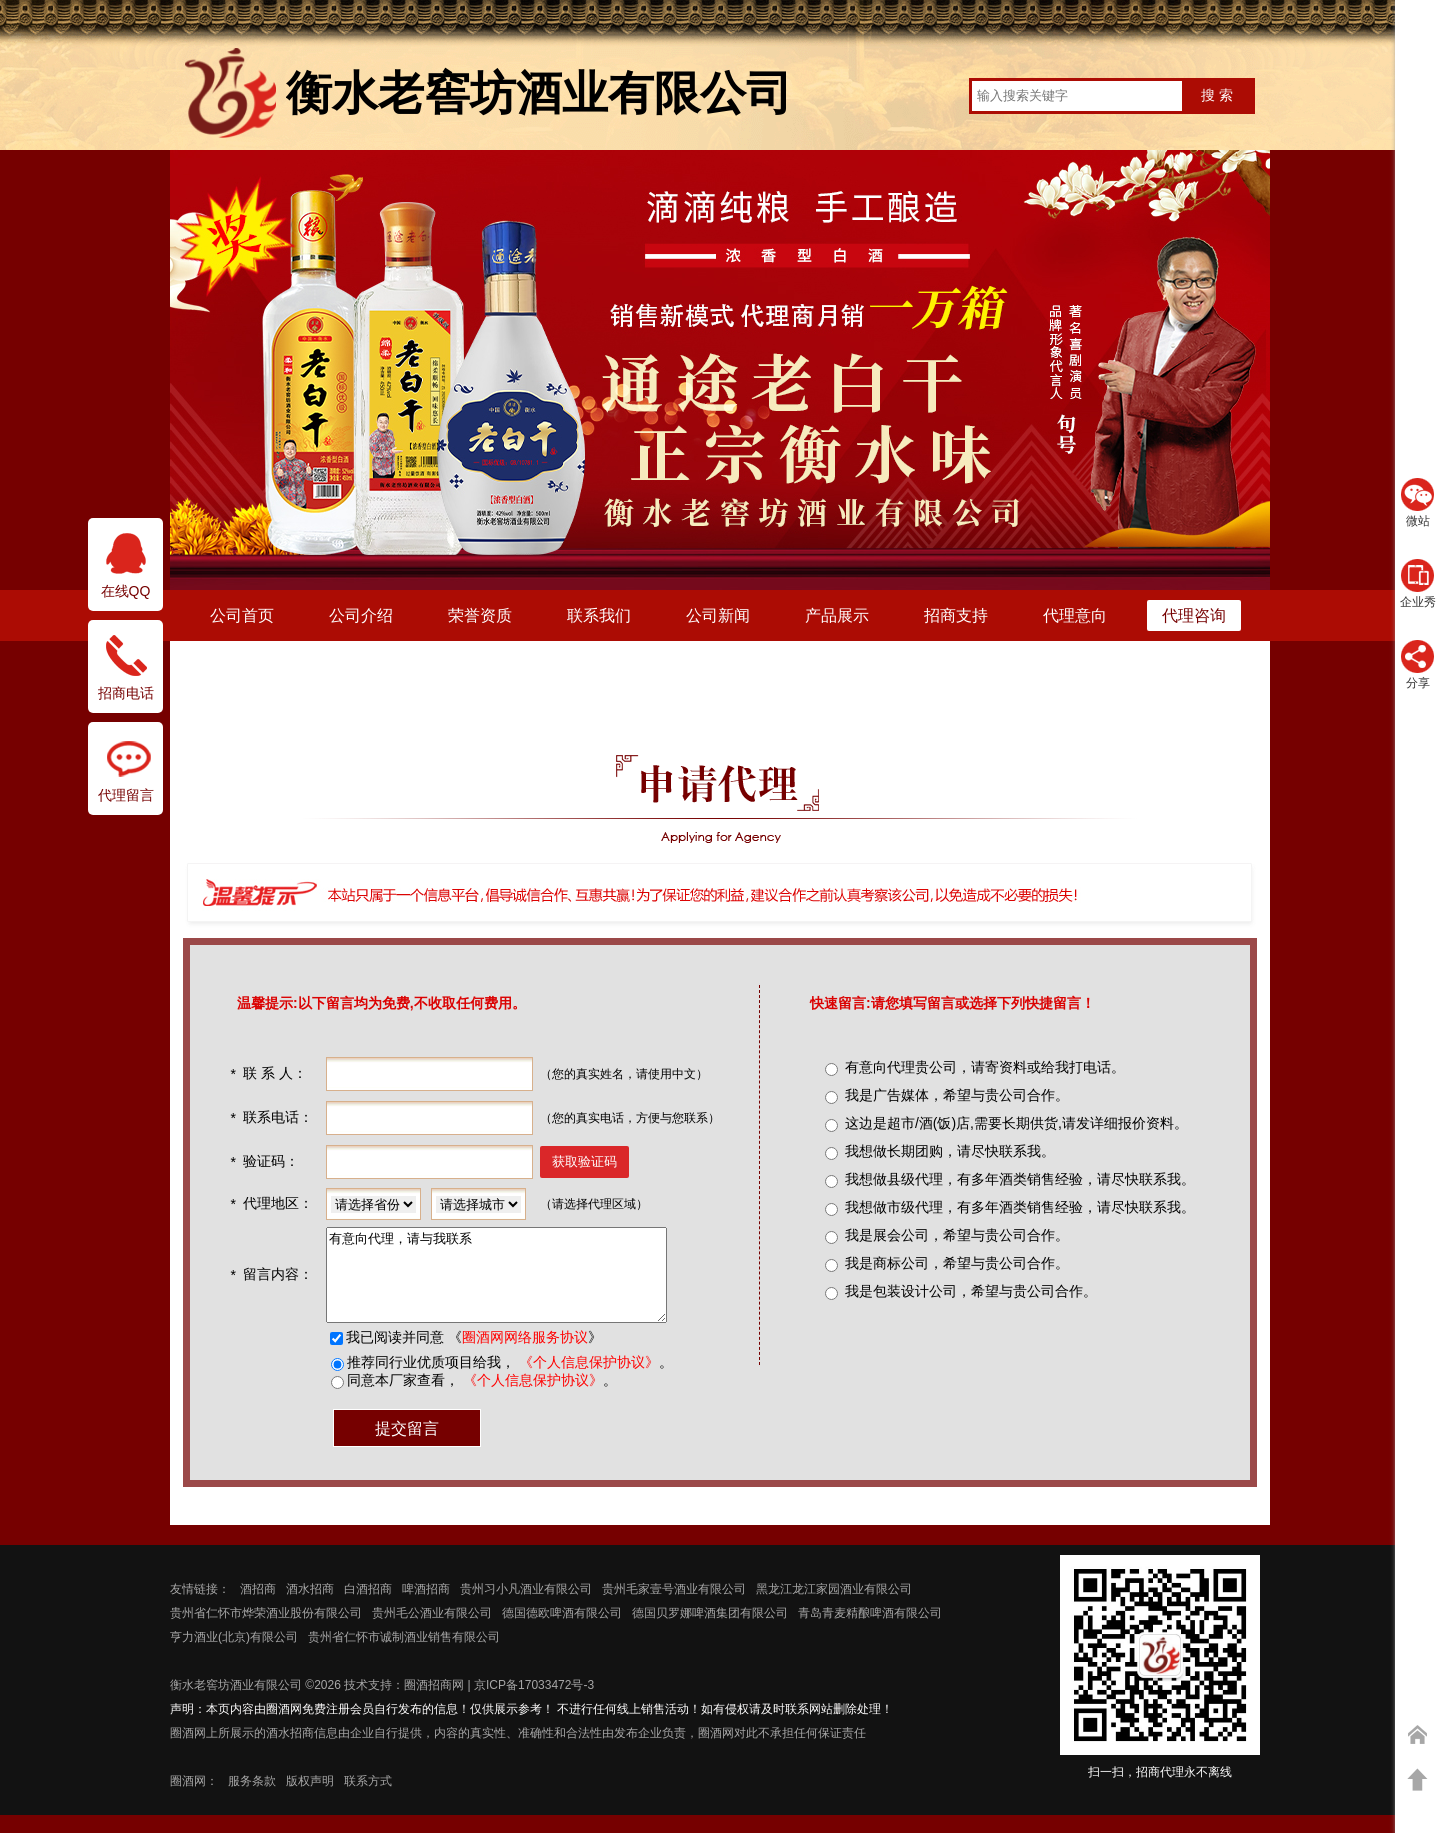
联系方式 (368, 1799)
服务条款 (252, 1799)
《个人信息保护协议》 (587, 1380)
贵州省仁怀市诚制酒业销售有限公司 (404, 1655)
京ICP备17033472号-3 (534, 1703)
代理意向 (1075, 615)
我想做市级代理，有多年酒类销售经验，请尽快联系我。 (1020, 1207)
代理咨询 (1194, 615)
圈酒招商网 (434, 1703)
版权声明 (310, 1799)
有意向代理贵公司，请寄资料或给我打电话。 (985, 1067)
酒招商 (258, 1607)
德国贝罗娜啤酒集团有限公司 (710, 1631)
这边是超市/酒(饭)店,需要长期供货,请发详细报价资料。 (1016, 1123)
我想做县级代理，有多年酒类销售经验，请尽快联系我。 (1020, 1179)
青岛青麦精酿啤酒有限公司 (870, 1631)
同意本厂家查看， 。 (480, 1398)
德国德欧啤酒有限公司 (562, 1631)
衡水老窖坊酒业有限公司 (236, 1703)
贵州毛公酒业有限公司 (432, 1631)
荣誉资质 (480, 615)
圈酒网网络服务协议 (523, 1355)
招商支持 (956, 615)
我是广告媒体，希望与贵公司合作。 (957, 1095)
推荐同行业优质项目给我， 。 (508, 1380)
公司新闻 (718, 615)
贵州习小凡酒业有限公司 (526, 1607)
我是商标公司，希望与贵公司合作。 (957, 1263)
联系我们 (599, 615)
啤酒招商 (426, 1607)
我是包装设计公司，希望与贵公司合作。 (971, 1291)
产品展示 (837, 615)
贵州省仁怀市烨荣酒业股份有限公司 (266, 1631)
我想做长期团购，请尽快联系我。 (950, 1151)
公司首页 (242, 615)
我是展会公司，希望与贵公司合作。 (957, 1235)
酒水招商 (310, 1607)
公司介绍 (361, 615)
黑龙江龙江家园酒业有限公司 (834, 1607)
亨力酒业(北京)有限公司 (234, 1655)
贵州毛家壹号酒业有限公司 (674, 1607)
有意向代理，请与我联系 (514, 1284)
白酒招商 (368, 1607)
